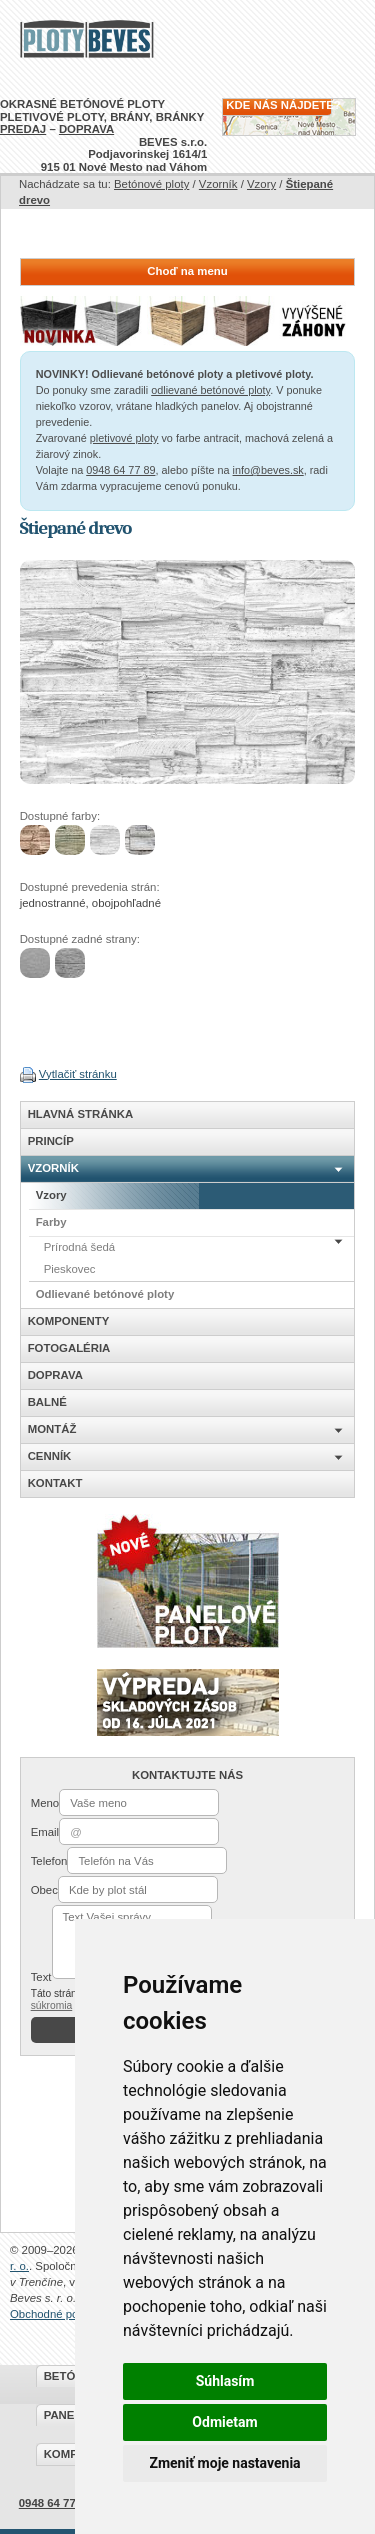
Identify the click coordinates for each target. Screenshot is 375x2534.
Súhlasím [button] (225, 2381)
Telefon (49, 1861)
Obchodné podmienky (65, 2314)
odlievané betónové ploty (210, 390)
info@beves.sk (268, 470)
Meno (45, 1803)
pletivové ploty (124, 438)
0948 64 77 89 (120, 470)
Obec (44, 1890)
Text (41, 1977)
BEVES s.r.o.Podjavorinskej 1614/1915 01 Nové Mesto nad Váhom (124, 154)
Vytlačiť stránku (78, 1074)
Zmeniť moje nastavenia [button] (224, 2463)
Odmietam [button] (224, 2422)
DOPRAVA (86, 129)
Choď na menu (187, 271)
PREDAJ (23, 129)
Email (45, 1832)
